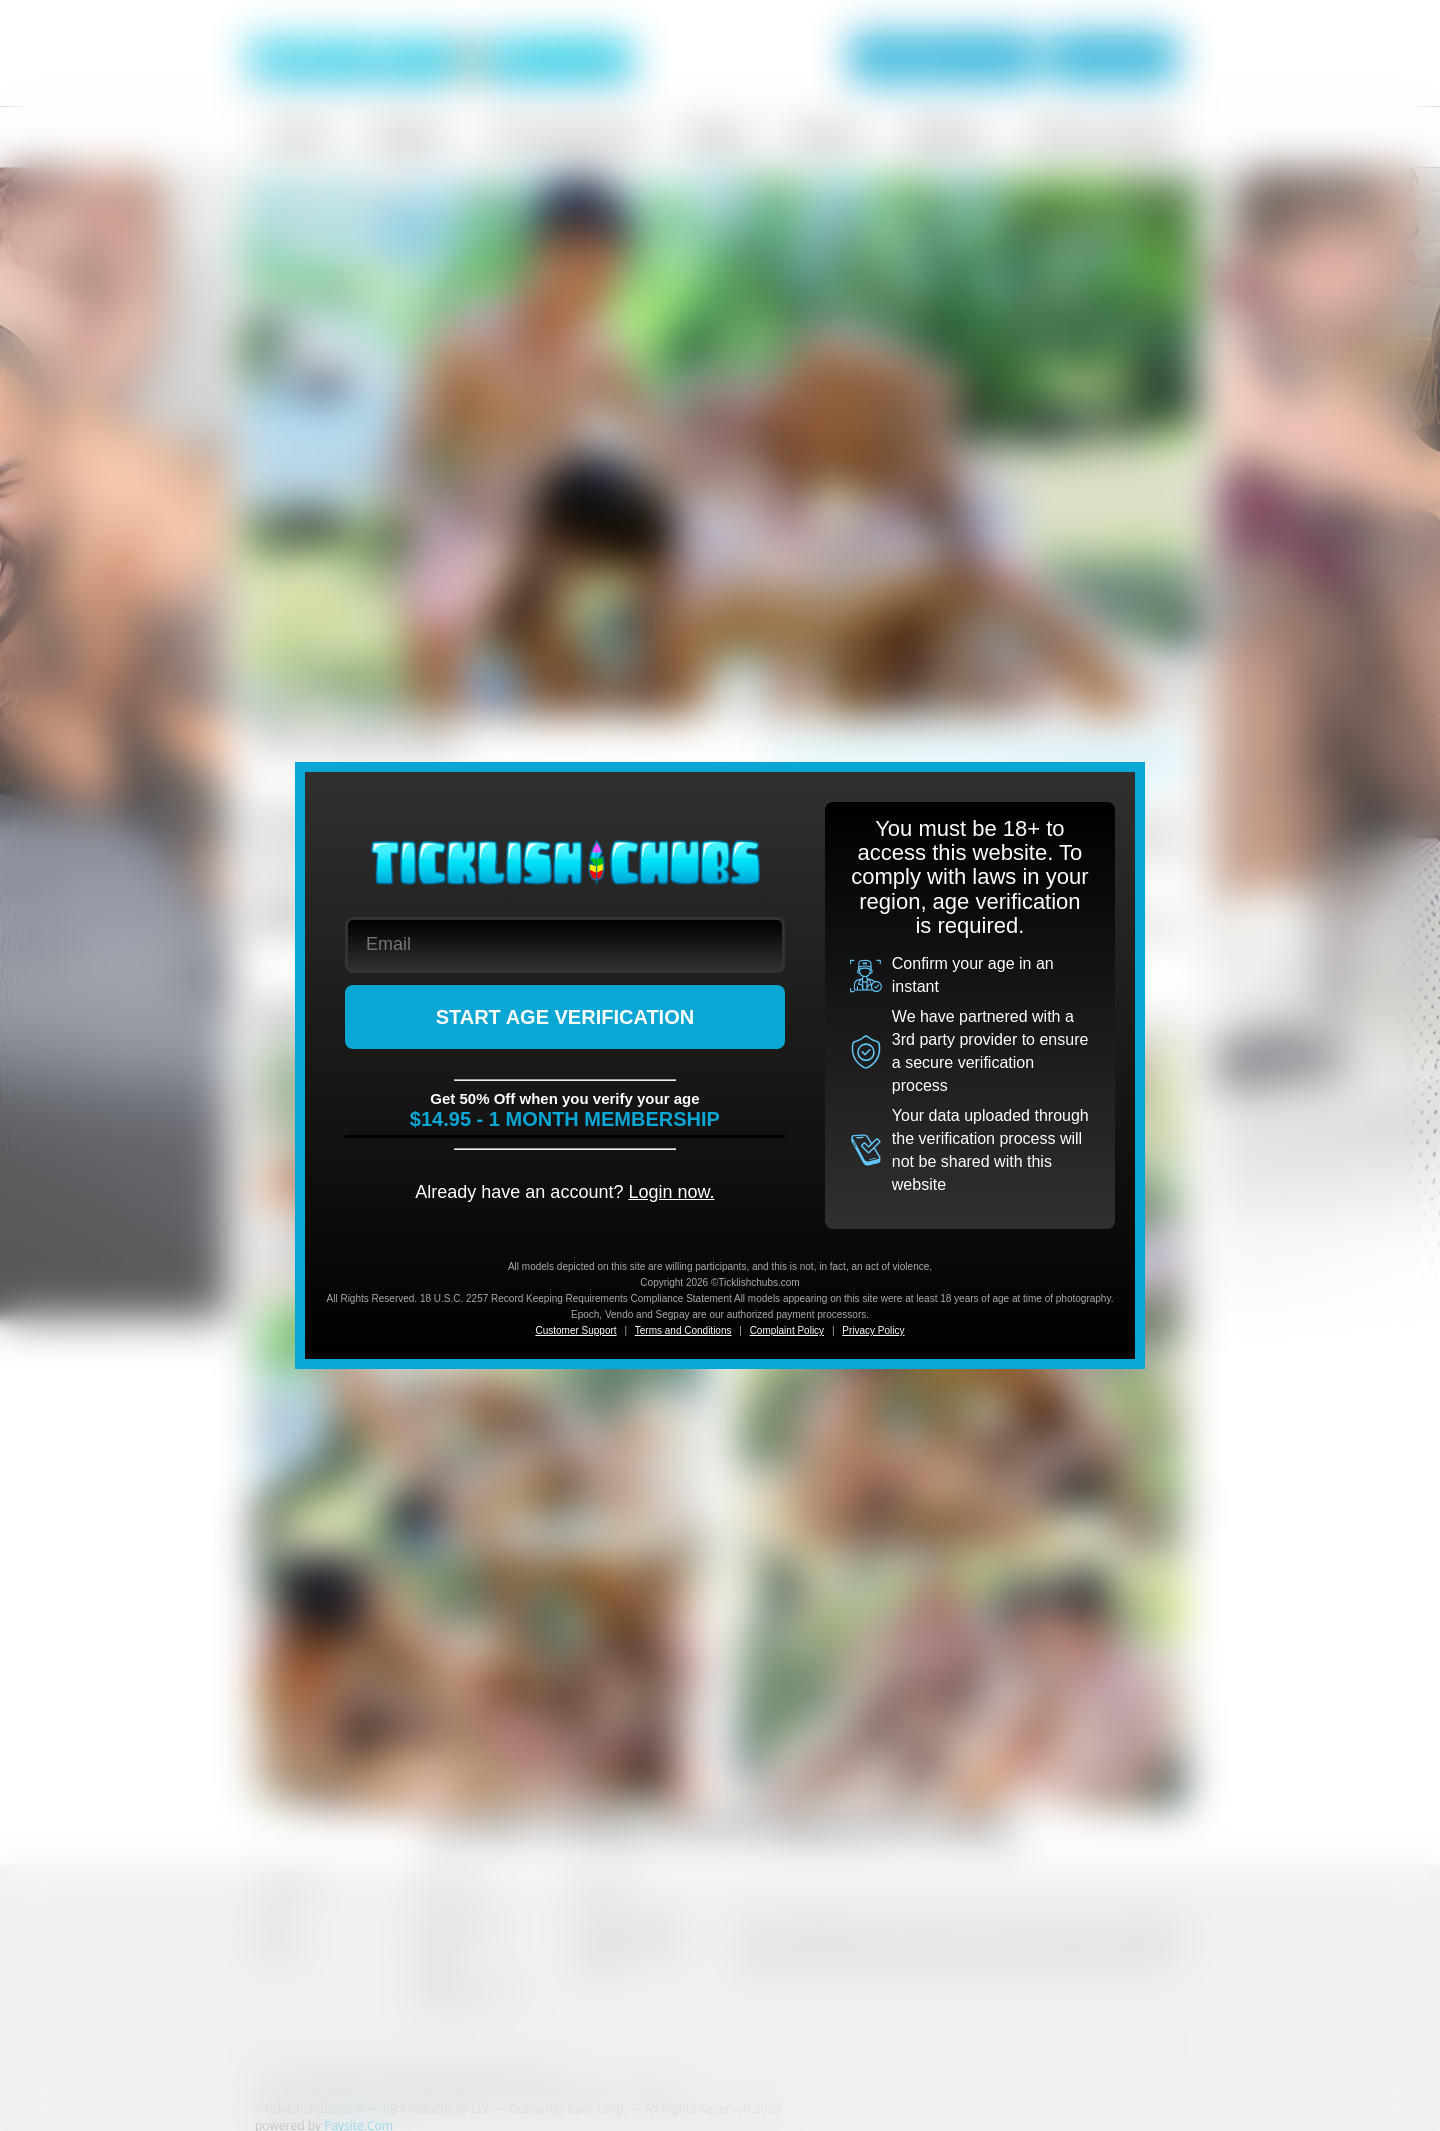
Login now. (671, 1192)
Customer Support (575, 1330)
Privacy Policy (873, 1330)
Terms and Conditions (683, 1330)
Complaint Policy (787, 1330)
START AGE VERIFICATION (565, 1017)
